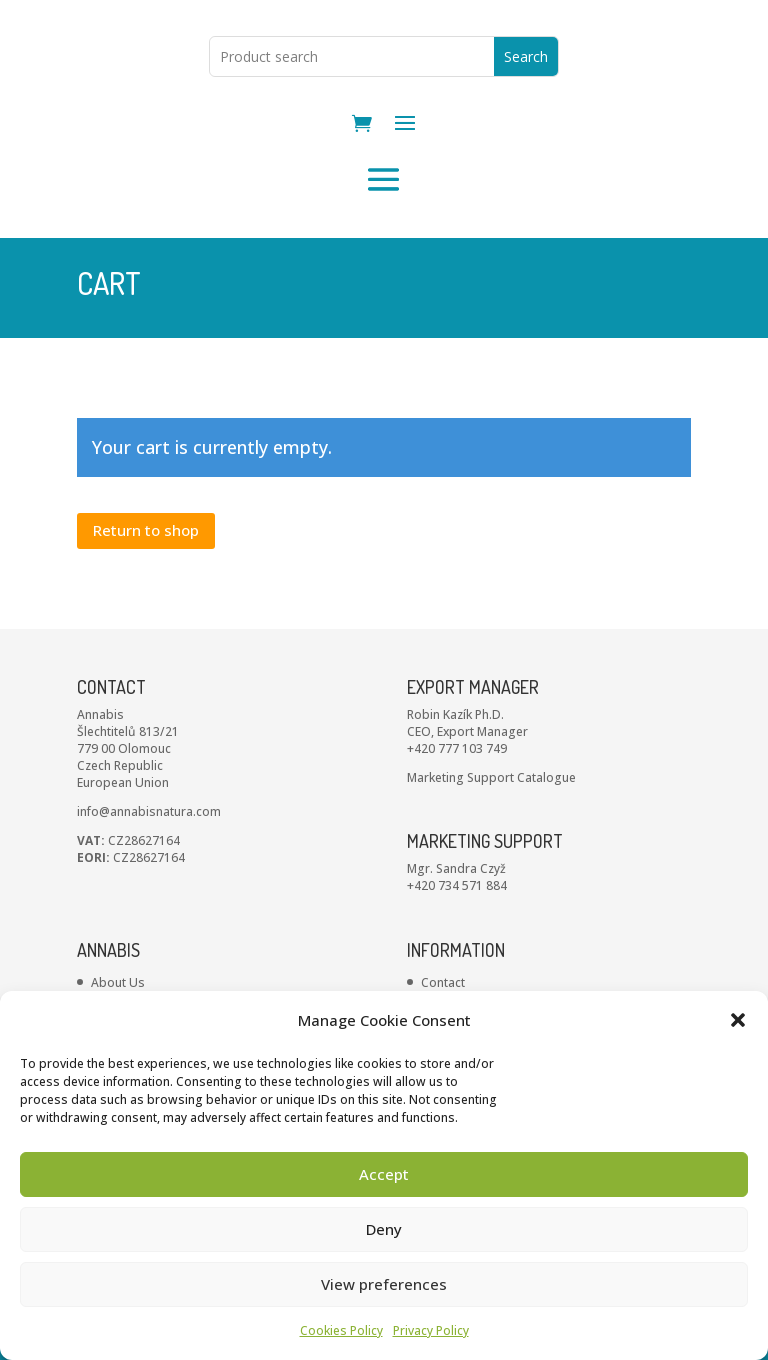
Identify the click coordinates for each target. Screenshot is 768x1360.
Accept (384, 1174)
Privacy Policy (431, 1330)
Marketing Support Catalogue (491, 855)
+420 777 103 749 (457, 826)
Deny (384, 1229)
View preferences (384, 1284)
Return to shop (146, 608)
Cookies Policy (341, 1330)
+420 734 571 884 (457, 963)
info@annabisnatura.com (149, 889)
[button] (738, 1020)
